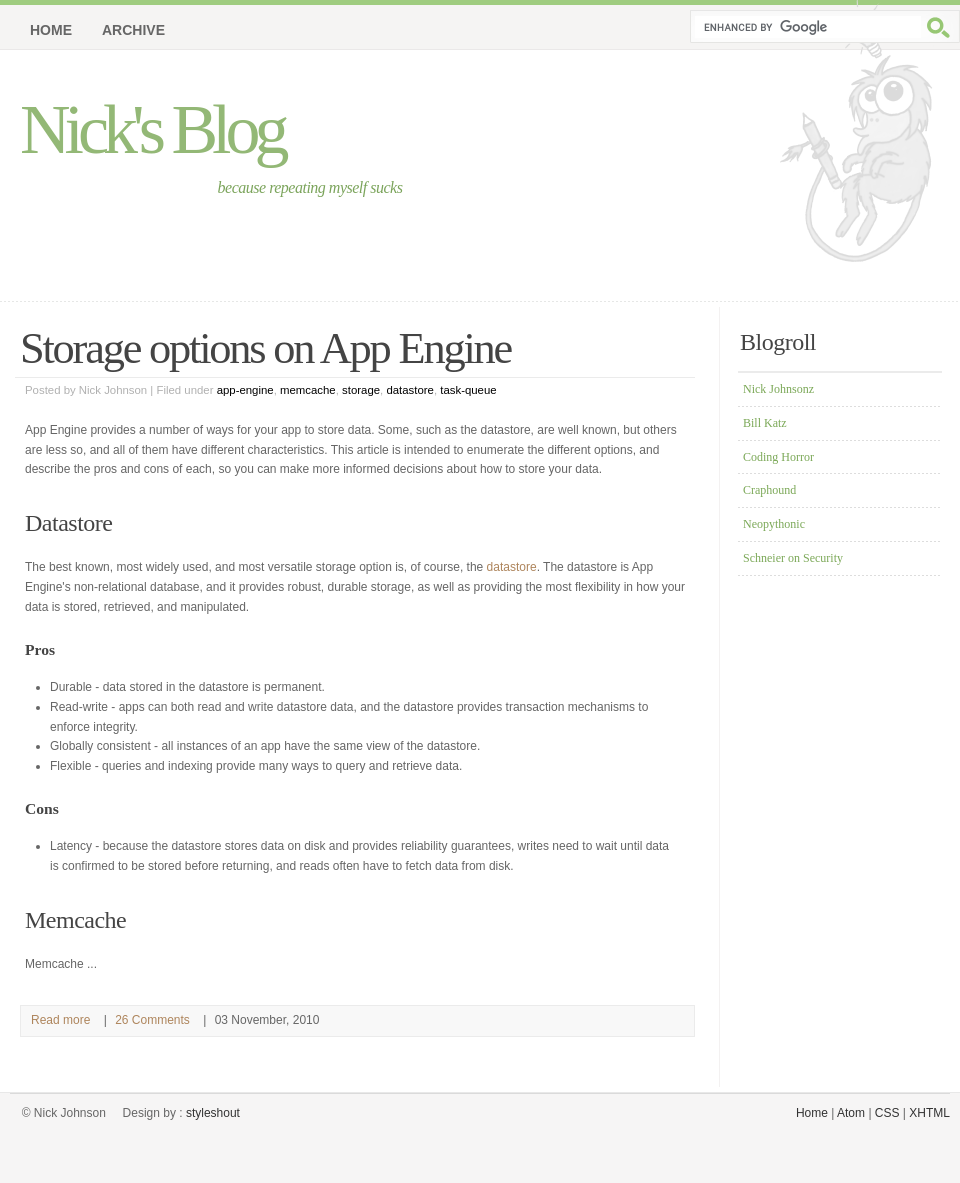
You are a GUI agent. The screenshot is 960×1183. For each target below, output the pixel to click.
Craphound (769, 490)
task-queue (468, 390)
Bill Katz (765, 423)
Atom (851, 1113)
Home (51, 30)
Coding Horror (778, 457)
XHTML (929, 1113)
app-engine (245, 390)
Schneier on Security (793, 558)
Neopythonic (774, 524)
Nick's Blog (152, 129)
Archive (133, 30)
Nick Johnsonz (778, 389)
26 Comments (152, 1020)
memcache (308, 390)
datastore (410, 390)
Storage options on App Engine (265, 348)
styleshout (213, 1113)
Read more (60, 1020)
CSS (887, 1113)
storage (361, 390)
